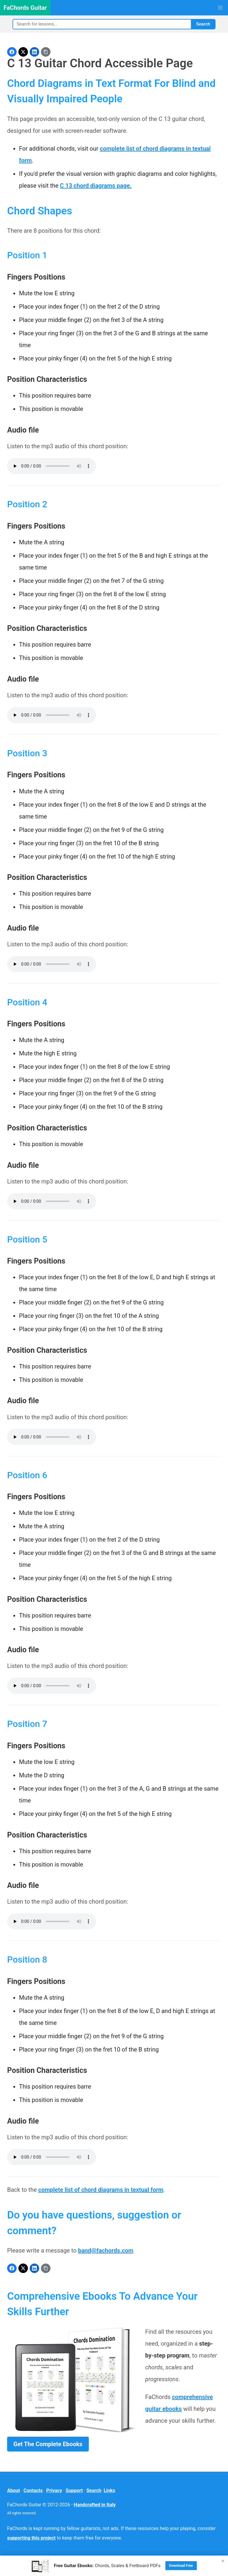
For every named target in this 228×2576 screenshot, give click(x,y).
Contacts (32, 2490)
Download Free (181, 2566)
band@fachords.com (106, 2250)
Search (203, 24)
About (13, 2490)
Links (109, 2490)
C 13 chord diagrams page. (96, 185)
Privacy (54, 2490)
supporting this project (31, 2538)
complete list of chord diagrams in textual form (100, 2189)
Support (74, 2490)
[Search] (101, 24)
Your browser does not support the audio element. (51, 466)
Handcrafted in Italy (94, 2505)
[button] (220, 7)
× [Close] (222, 2560)
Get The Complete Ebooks (48, 2444)
